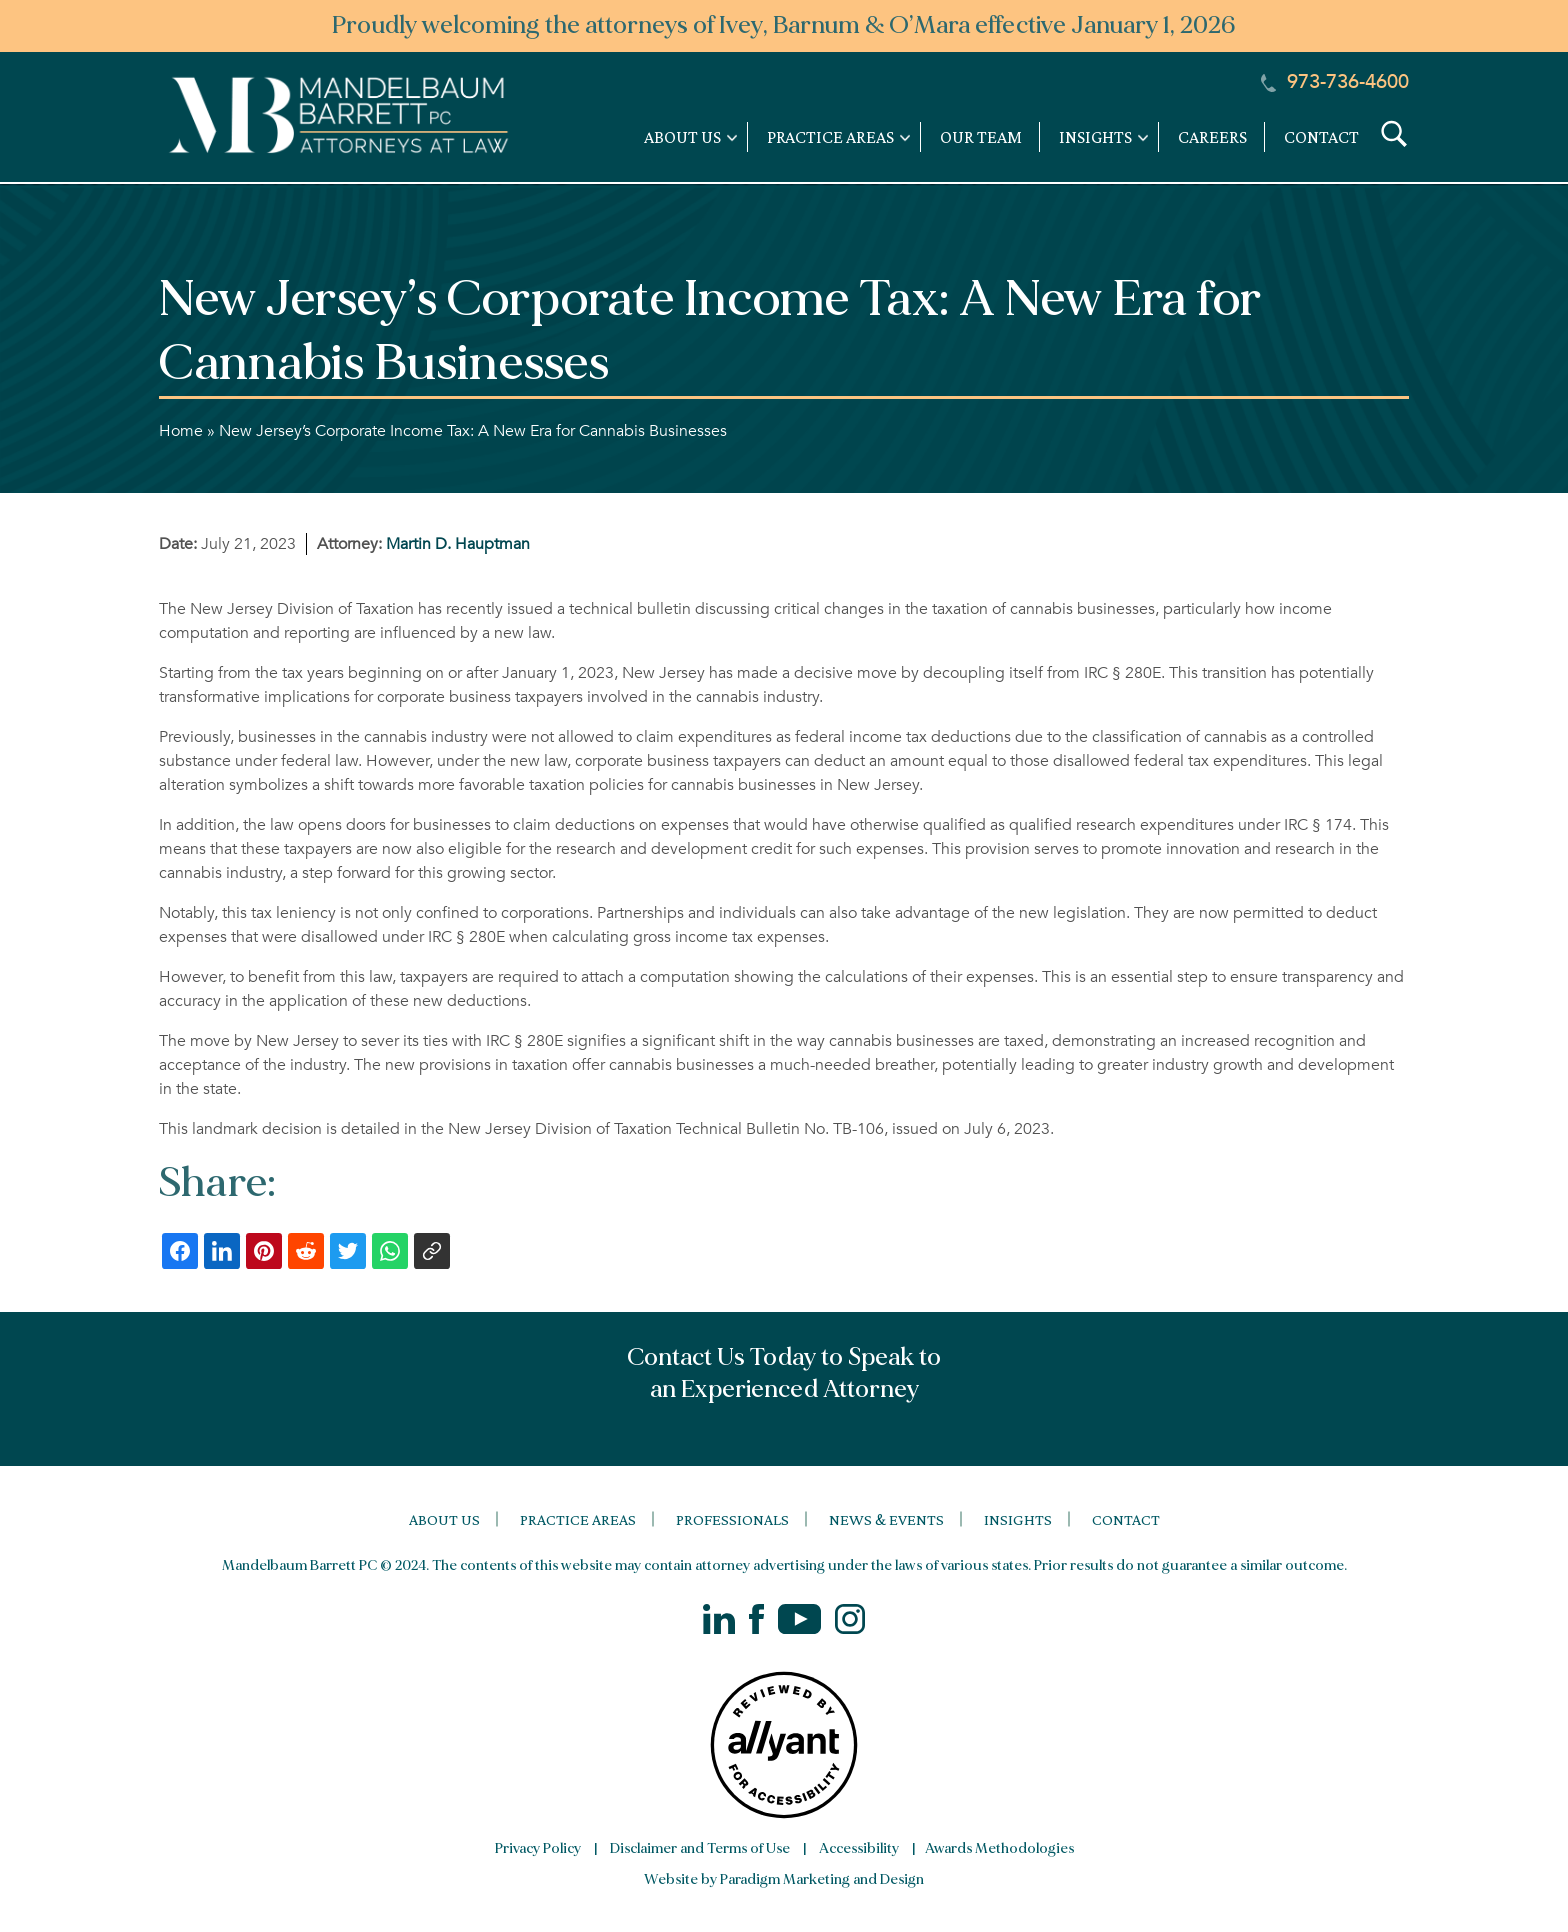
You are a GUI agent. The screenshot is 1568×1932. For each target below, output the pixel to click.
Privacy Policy (538, 1848)
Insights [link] (1095, 137)
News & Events (886, 1519)
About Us (444, 1519)
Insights (1018, 1519)
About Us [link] (682, 137)
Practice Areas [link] (830, 137)
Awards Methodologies (999, 1848)
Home (181, 431)
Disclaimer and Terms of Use (700, 1848)
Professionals (732, 1519)
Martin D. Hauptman (458, 544)
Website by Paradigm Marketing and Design (784, 1879)
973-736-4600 (1335, 82)
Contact (1321, 137)
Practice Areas (578, 1519)
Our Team (981, 137)
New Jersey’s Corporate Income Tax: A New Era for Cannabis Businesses (473, 431)
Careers (1212, 137)
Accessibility (859, 1848)
